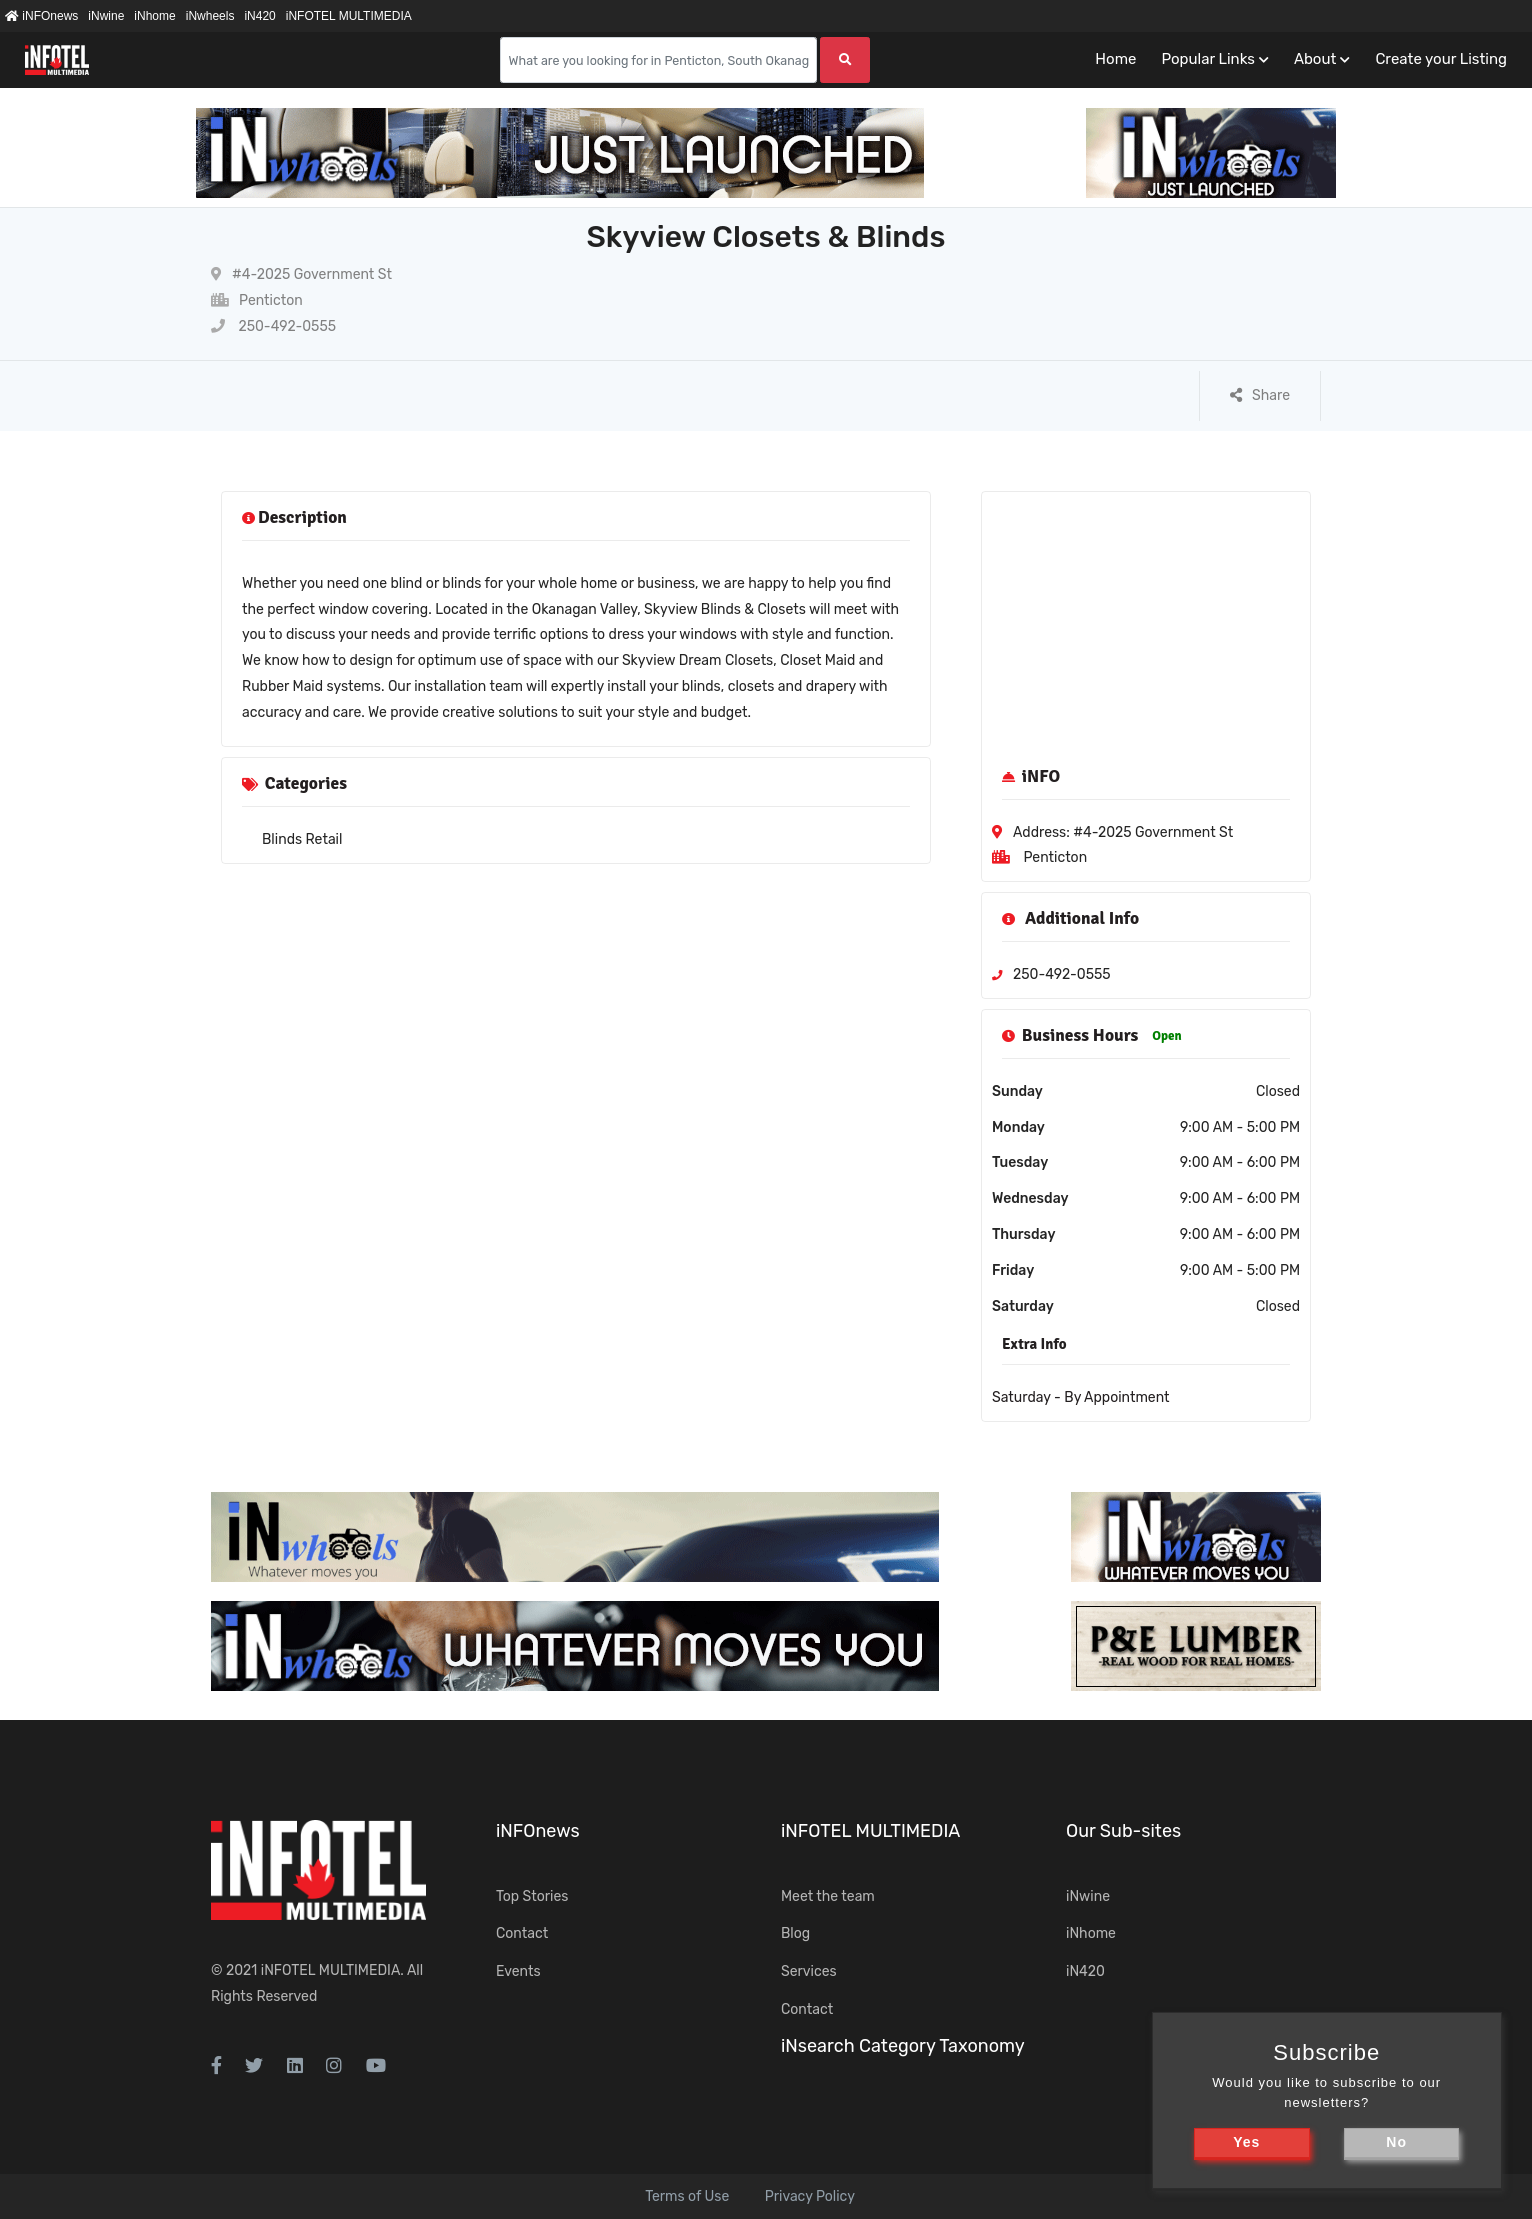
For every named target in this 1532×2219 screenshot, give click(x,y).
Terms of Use (687, 2196)
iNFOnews (41, 16)
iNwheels (210, 16)
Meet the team (828, 1896)
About (1315, 59)
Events (518, 1971)
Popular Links (1207, 59)
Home (1115, 59)
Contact (522, 1933)
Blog (795, 1933)
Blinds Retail (302, 839)
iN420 (259, 16)
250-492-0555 (273, 326)
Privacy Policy (810, 2196)
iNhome (154, 16)
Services (809, 1971)
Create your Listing (1441, 59)
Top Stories (532, 1896)
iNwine (106, 16)
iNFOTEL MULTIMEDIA (349, 16)
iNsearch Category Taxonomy (903, 2046)
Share (1260, 395)
